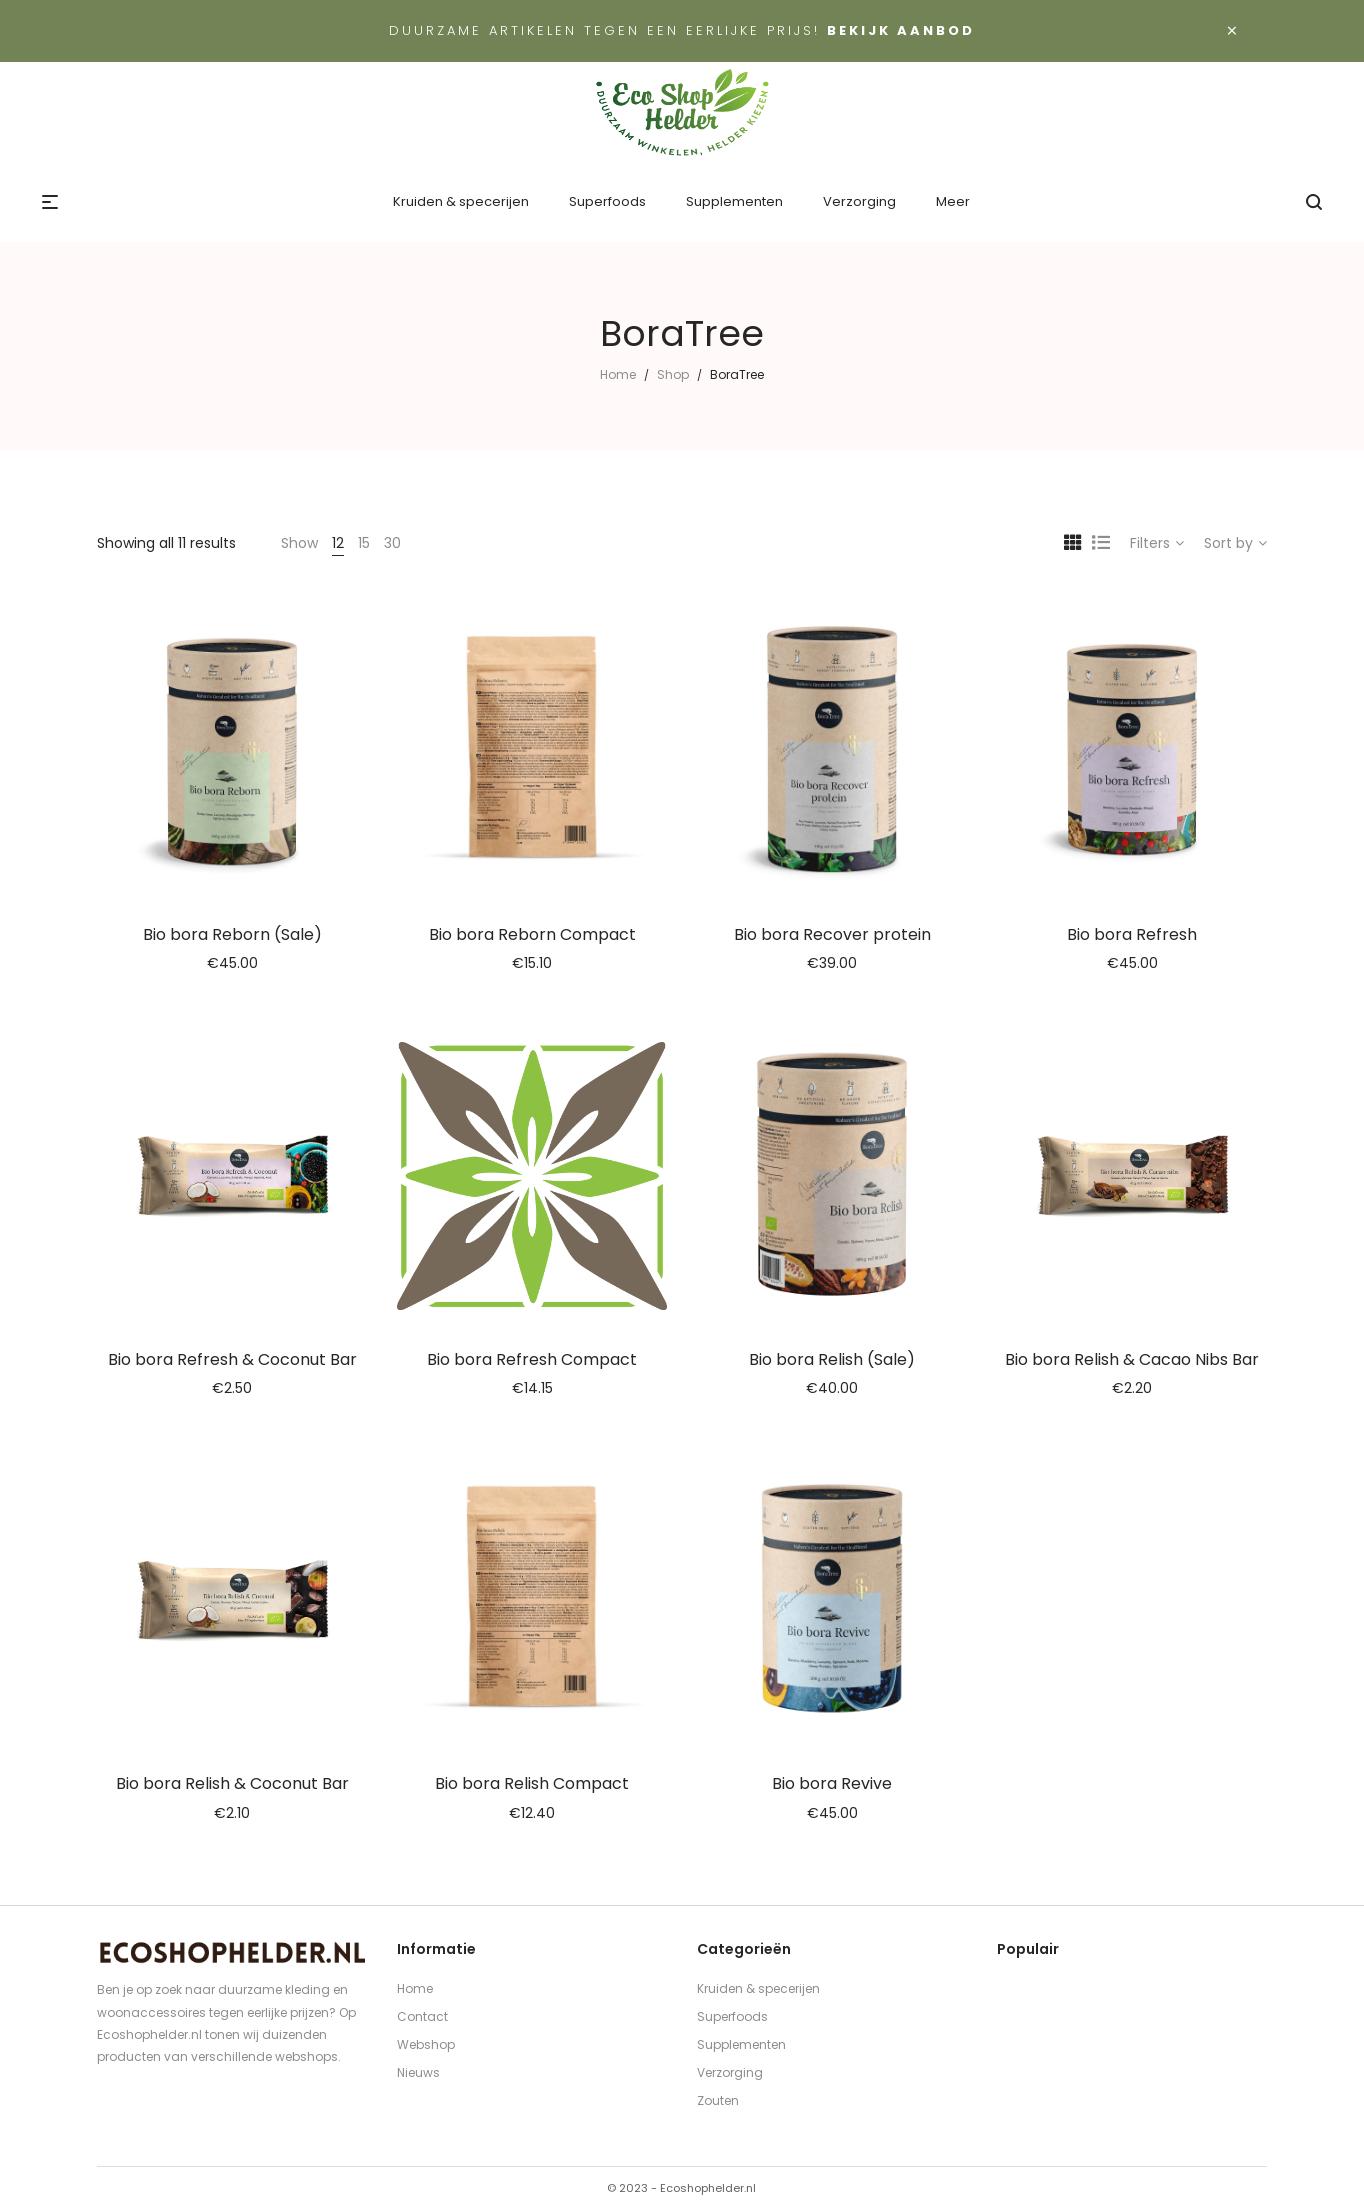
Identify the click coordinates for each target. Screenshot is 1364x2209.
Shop (673, 374)
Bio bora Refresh (1132, 934)
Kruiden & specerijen (758, 1988)
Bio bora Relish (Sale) (832, 1359)
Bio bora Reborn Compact (532, 934)
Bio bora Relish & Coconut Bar (232, 1783)
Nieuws (418, 2072)
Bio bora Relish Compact (532, 1783)
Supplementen (741, 2044)
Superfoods (732, 2016)
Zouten (718, 2100)
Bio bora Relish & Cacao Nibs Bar (1132, 1359)
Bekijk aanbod (901, 30)
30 (392, 543)
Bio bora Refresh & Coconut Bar (232, 1359)
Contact (422, 2016)
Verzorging (730, 2072)
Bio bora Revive (832, 1783)
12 (338, 543)
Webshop (426, 2044)
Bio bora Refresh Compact (532, 1359)
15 (364, 543)
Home (618, 374)
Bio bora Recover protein (832, 934)
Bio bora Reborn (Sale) (232, 934)
